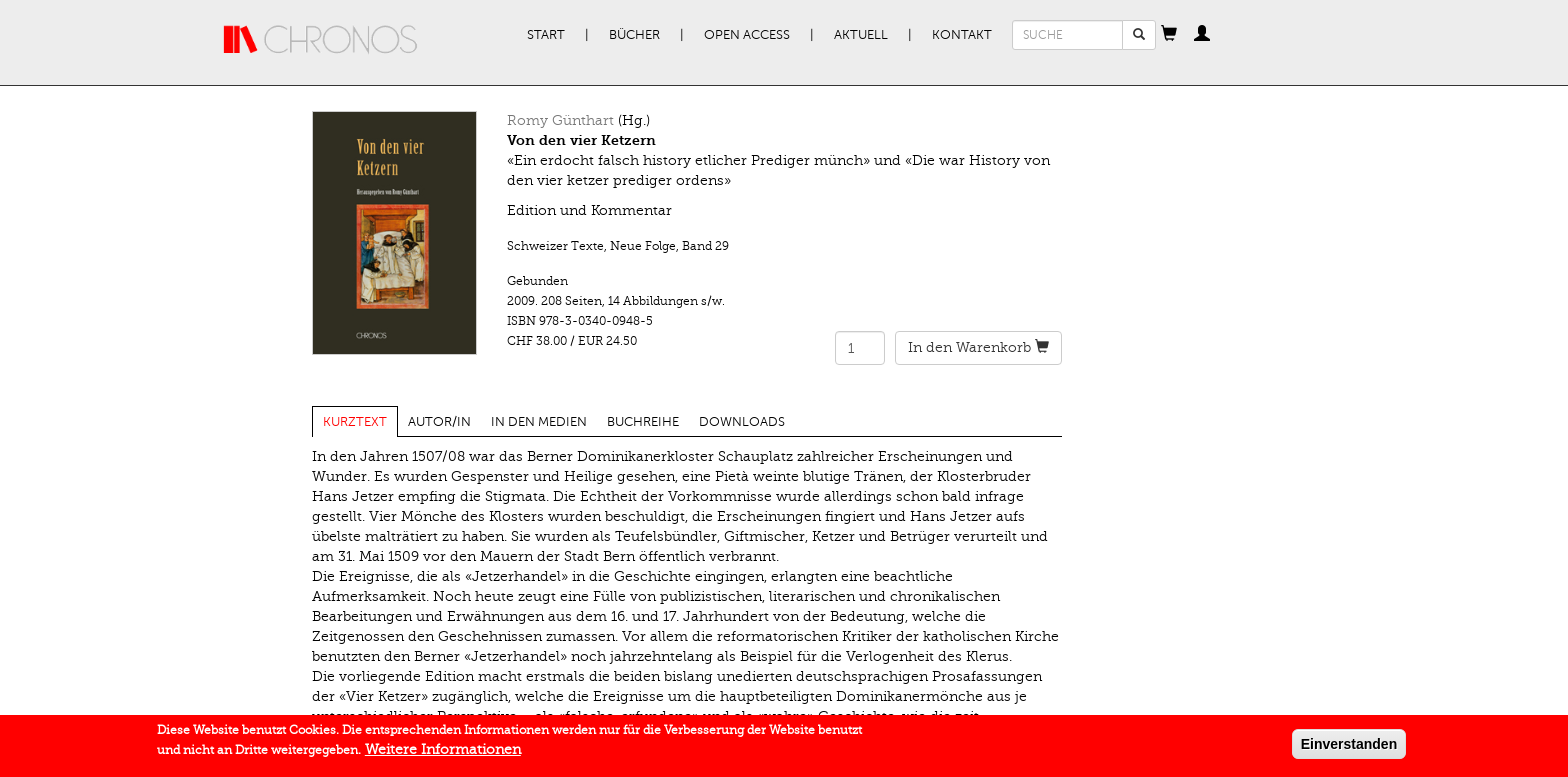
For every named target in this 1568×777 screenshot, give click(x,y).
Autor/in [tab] (439, 422)
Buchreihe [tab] (643, 422)
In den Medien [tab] (539, 422)
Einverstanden (1349, 748)
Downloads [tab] (742, 422)
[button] (1169, 35)
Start (546, 35)
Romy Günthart (560, 120)
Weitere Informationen (443, 753)
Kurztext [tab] (355, 422)
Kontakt (962, 35)
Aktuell (861, 35)
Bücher (634, 35)
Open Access (747, 35)
